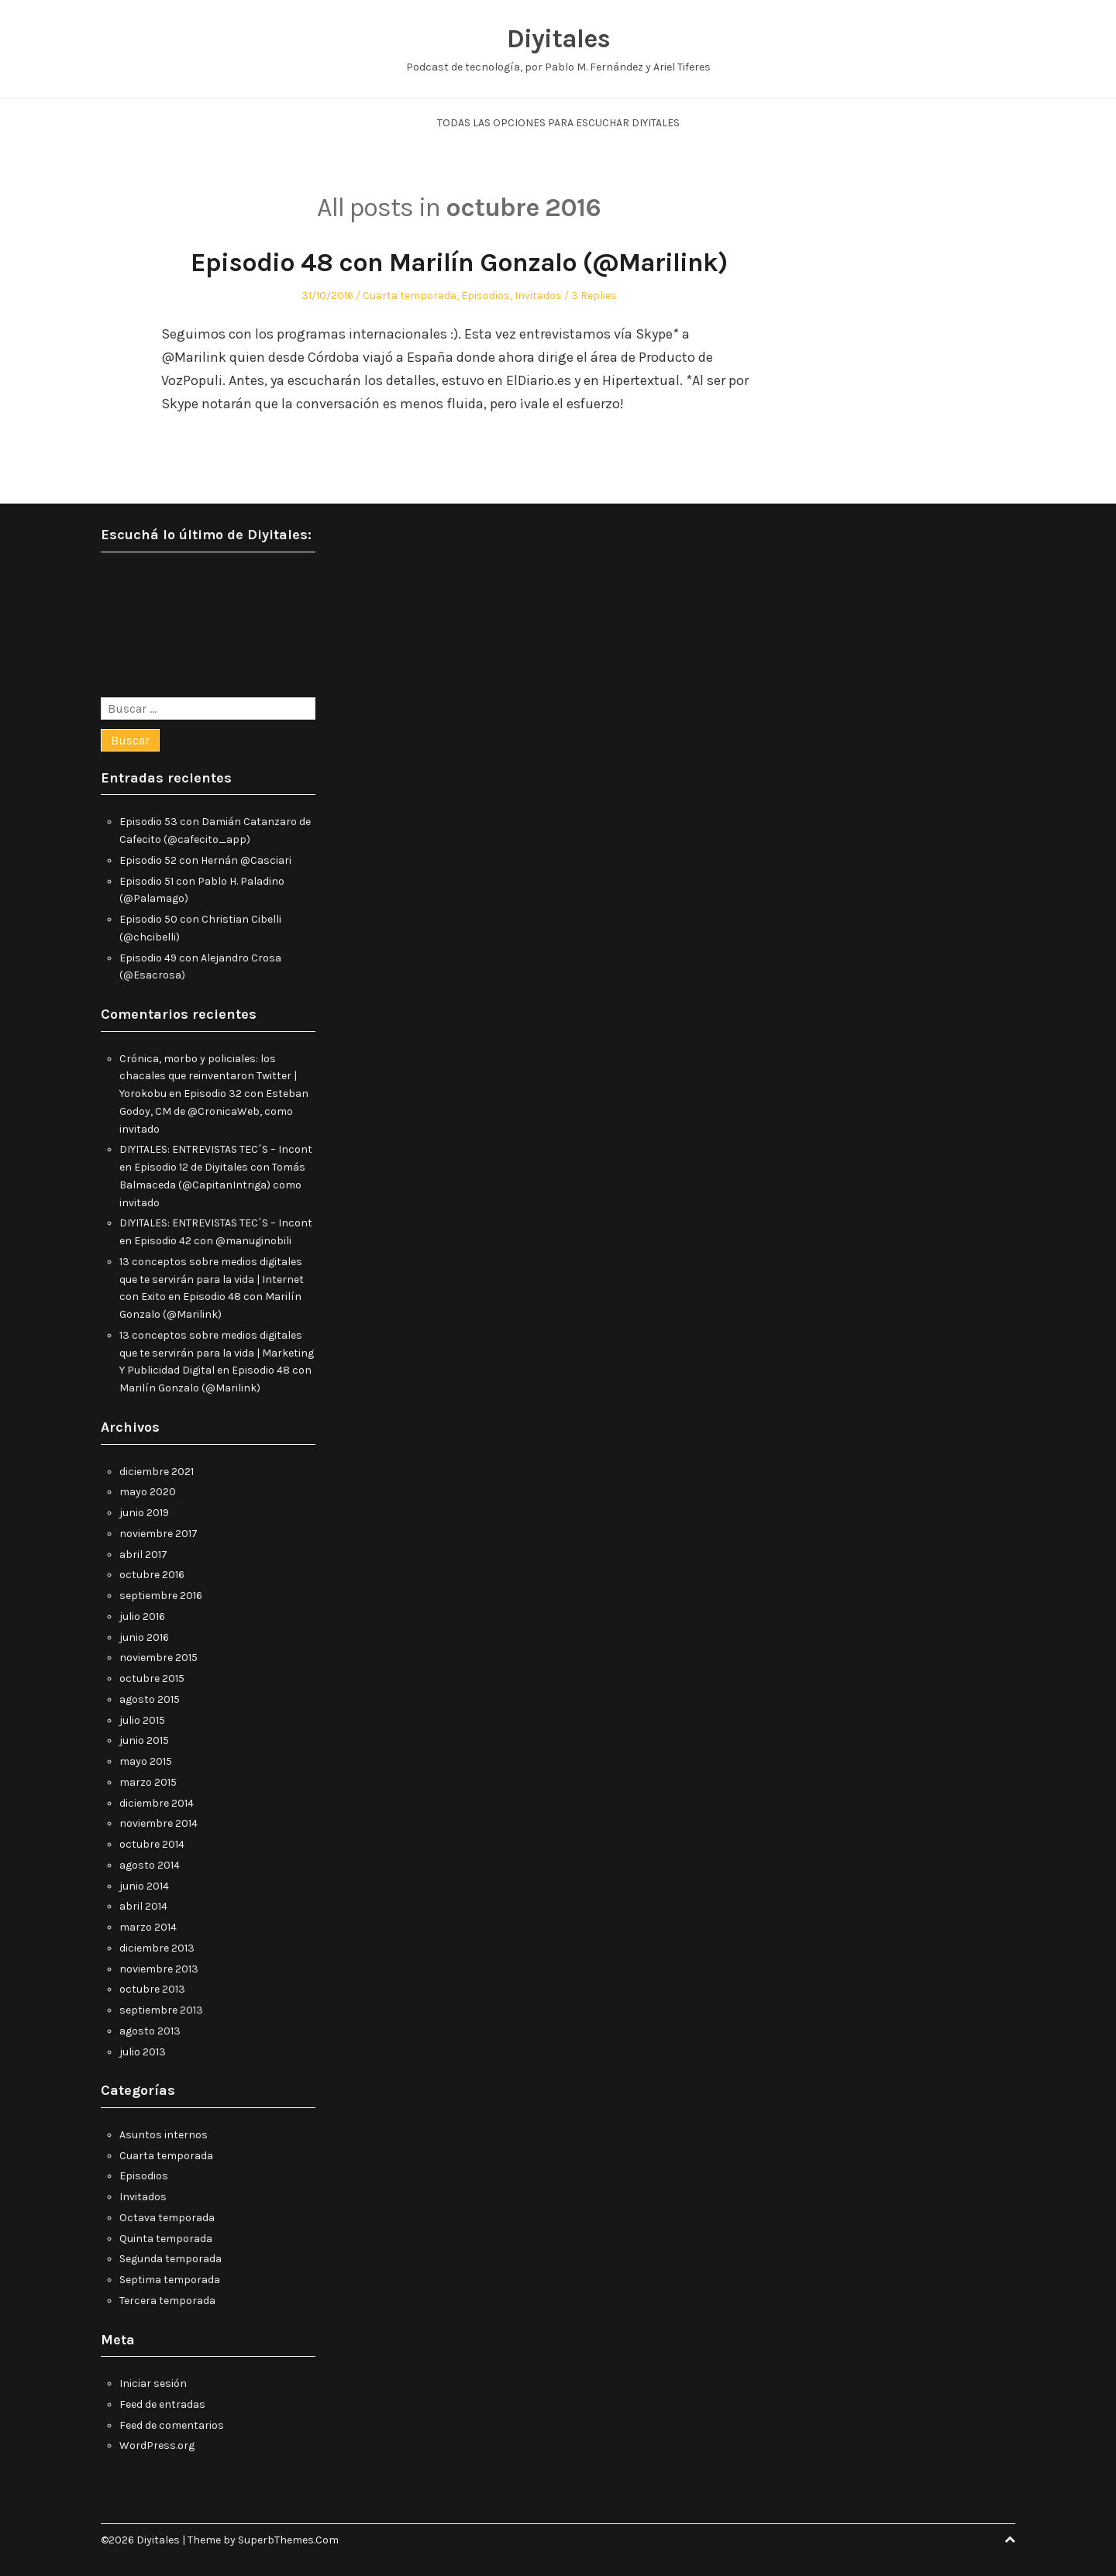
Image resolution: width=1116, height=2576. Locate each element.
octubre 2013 (152, 1989)
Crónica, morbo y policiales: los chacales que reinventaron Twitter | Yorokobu (208, 1076)
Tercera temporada (167, 2300)
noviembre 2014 (158, 1823)
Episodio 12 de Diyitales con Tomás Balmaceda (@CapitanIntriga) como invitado (212, 1185)
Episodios (485, 295)
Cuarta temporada (409, 295)
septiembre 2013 (161, 2010)
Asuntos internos (163, 2134)
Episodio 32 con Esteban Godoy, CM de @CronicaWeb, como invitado (213, 1111)
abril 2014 (143, 1906)
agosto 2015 (149, 1699)
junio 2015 (144, 1740)
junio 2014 (144, 1886)
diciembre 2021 (156, 1471)
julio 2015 (142, 1720)
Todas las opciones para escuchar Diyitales (558, 122)
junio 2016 (144, 1637)
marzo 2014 (148, 1927)
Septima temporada (169, 2279)
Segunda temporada (170, 2258)
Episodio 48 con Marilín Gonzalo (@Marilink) (459, 262)
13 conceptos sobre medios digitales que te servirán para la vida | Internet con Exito (211, 1279)
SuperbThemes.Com (288, 2540)
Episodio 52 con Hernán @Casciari (205, 860)
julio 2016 (142, 1616)
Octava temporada (167, 2217)
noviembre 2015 (158, 1657)
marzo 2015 (148, 1782)
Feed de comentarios (171, 2425)
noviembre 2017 (158, 1533)
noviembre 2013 (158, 1969)
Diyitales (558, 38)
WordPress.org (157, 2445)
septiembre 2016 (160, 1595)
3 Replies (594, 295)
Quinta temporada (165, 2238)
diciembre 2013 (157, 1948)
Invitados (538, 295)
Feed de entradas (162, 2404)
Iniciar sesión (153, 2383)
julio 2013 (142, 2051)
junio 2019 (144, 1512)
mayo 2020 (147, 1491)
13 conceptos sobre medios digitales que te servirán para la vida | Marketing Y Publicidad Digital (216, 1353)
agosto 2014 (149, 1865)
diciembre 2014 (156, 1803)
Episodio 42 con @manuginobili (212, 1240)
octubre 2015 (151, 1678)
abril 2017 (143, 1554)
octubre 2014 (151, 1844)
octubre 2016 (151, 1574)
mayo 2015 (145, 1761)
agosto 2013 (150, 2031)
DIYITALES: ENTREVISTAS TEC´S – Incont (215, 1149)
